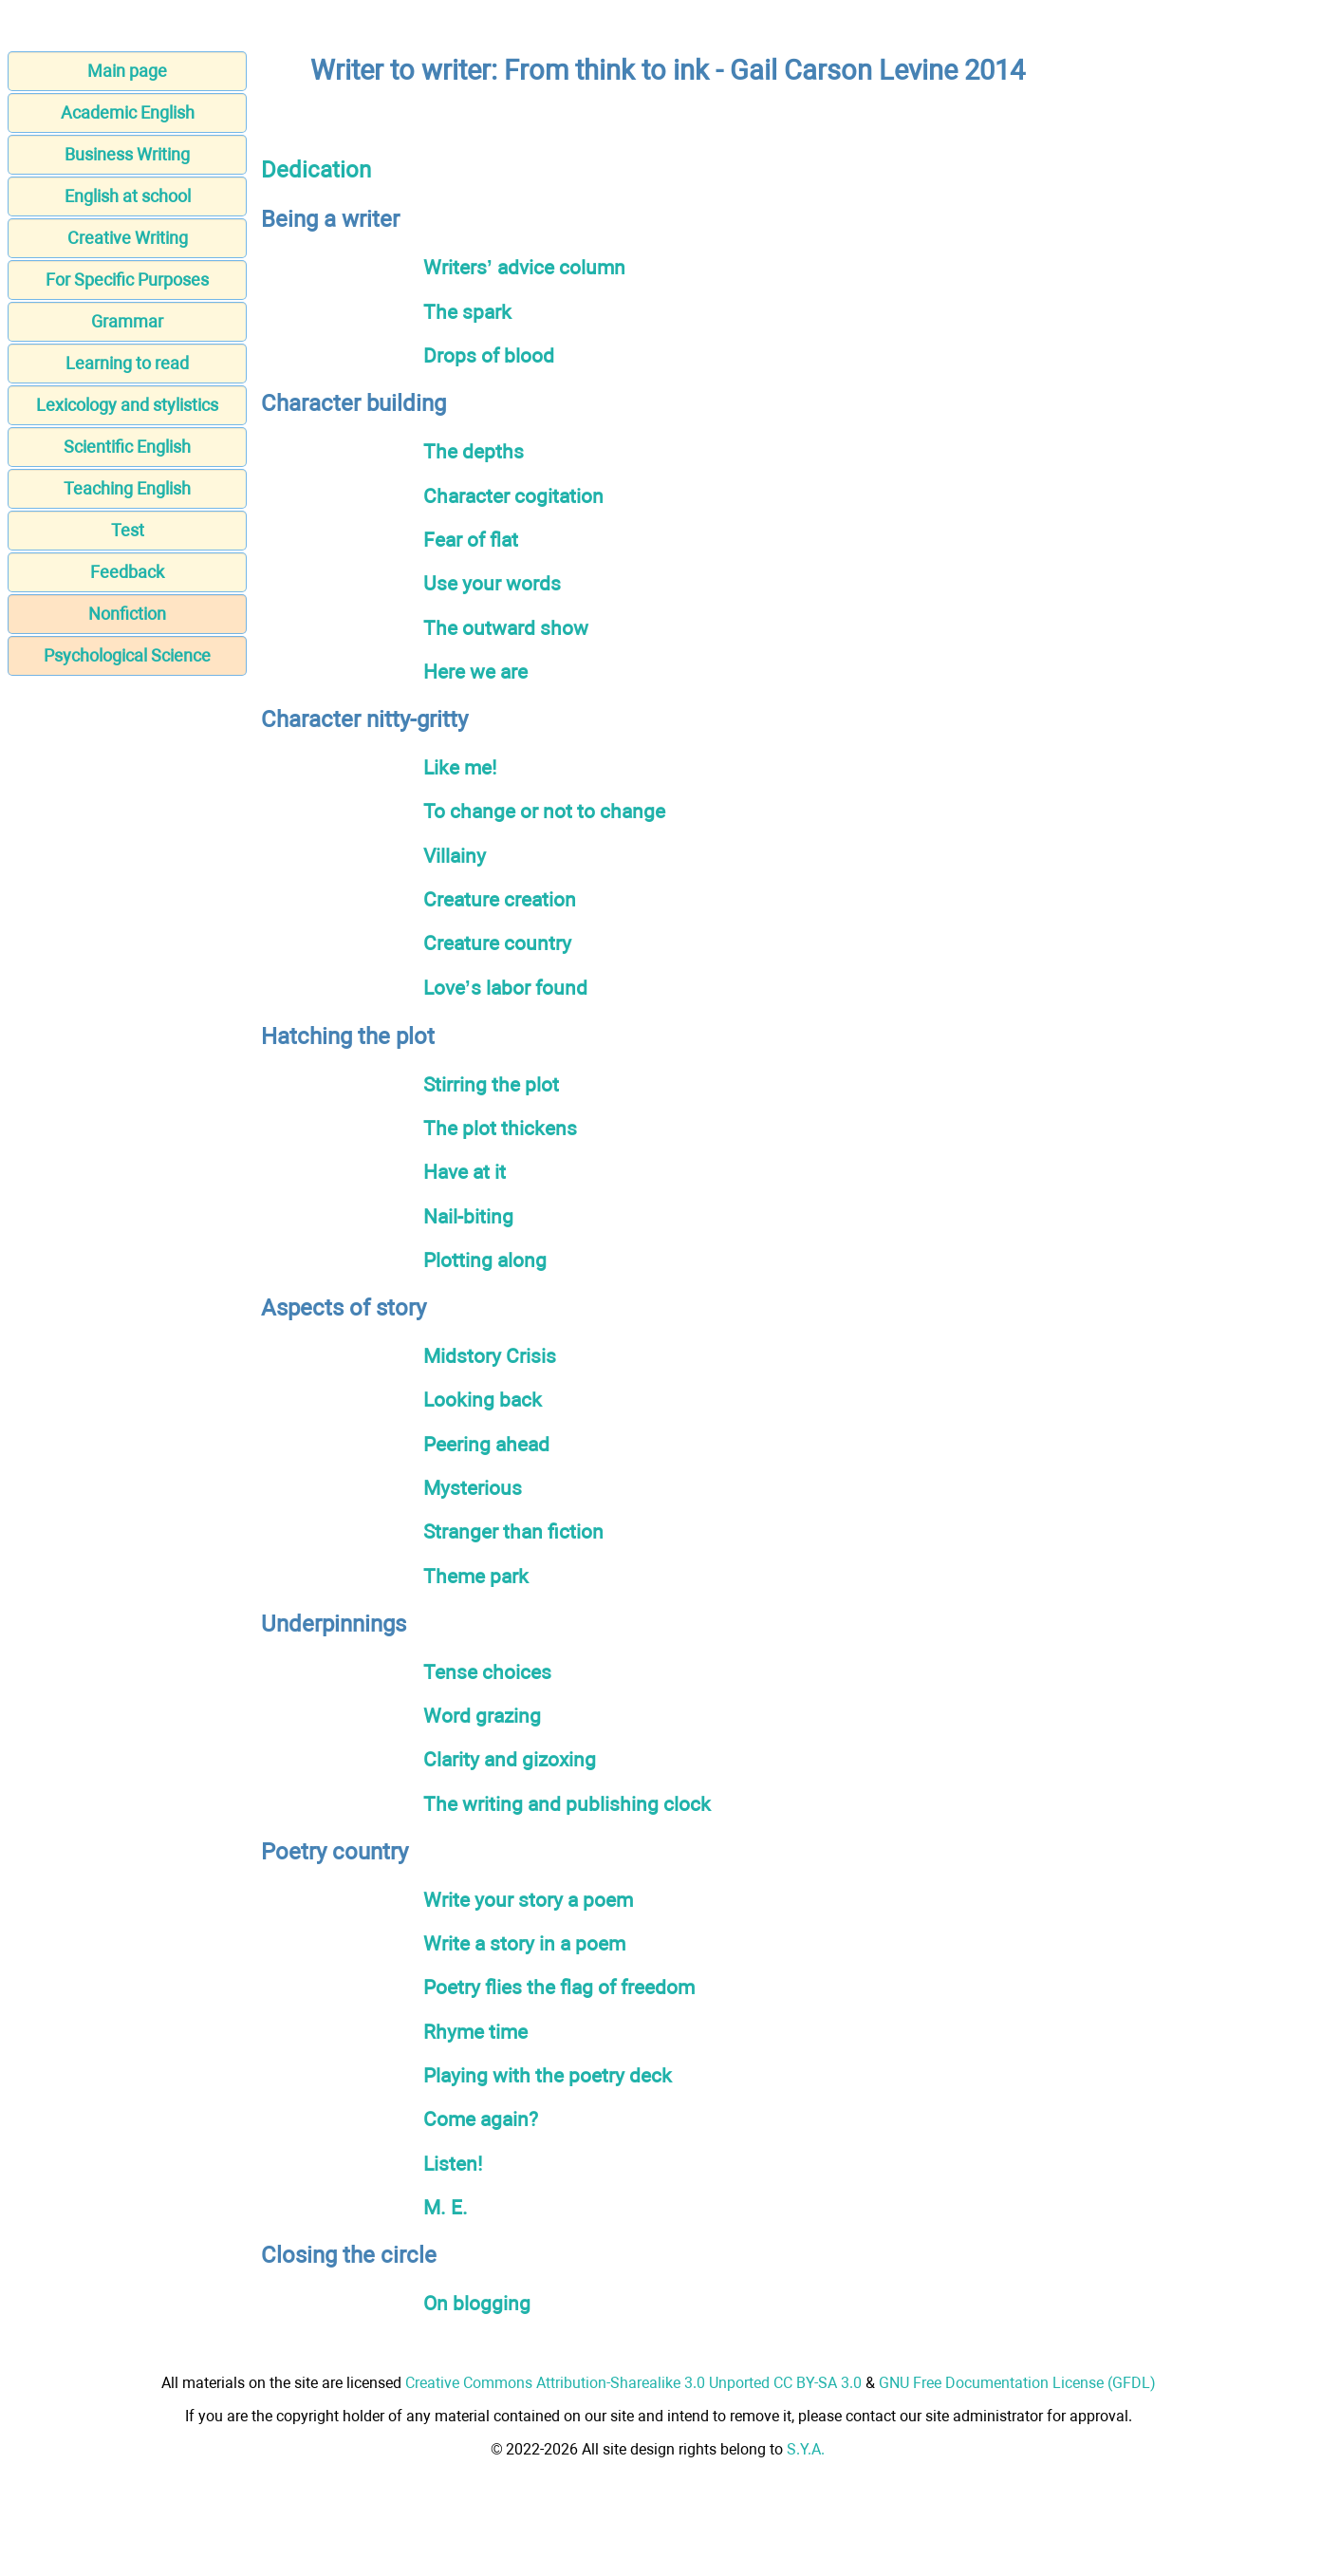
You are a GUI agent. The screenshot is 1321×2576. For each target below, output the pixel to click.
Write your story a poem (528, 1900)
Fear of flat (470, 539)
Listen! (452, 2163)
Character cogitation (513, 496)
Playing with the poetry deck (547, 2075)
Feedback (127, 572)
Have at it (464, 1172)
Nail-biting (468, 1216)
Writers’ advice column (524, 267)
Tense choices (487, 1672)
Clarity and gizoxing (509, 1759)
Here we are (475, 671)
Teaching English (127, 488)
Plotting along (485, 1260)
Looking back (482, 1399)
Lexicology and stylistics (127, 405)
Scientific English (127, 447)
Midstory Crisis (489, 1356)
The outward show (505, 628)
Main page (127, 71)
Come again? (480, 2119)
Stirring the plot (491, 1084)
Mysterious (472, 1488)
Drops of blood (488, 355)
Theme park (476, 1576)
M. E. (445, 2207)
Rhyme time (475, 2032)
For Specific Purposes (127, 279)
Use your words (492, 583)
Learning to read (127, 363)
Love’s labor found (505, 987)
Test (127, 530)
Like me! (459, 767)
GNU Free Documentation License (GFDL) (1017, 2383)
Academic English (128, 112)
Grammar (127, 321)
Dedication (316, 170)
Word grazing (482, 1715)
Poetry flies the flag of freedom (559, 1987)
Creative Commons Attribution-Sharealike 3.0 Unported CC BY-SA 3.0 (633, 2383)
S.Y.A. (806, 2449)
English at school (128, 196)
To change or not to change (544, 811)
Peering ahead (486, 1444)
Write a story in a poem (524, 1943)
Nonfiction (127, 614)
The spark (467, 312)
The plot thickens (500, 1128)
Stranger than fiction (513, 1531)
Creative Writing (127, 238)
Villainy (454, 856)
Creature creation (499, 899)
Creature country (497, 943)
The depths (473, 451)
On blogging (476, 2303)
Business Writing (127, 154)
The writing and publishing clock (567, 1804)
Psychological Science (127, 655)
